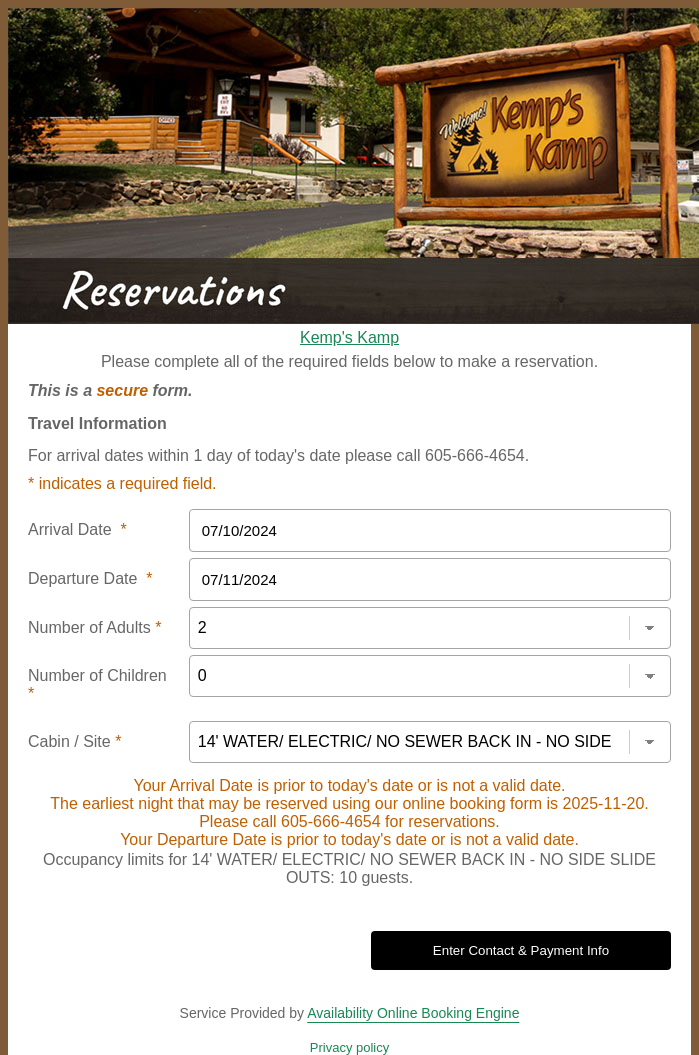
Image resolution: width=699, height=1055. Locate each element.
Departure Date (90, 578)
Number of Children (97, 684)
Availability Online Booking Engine (413, 1013)
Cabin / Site (74, 741)
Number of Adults (94, 627)
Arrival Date (77, 529)
